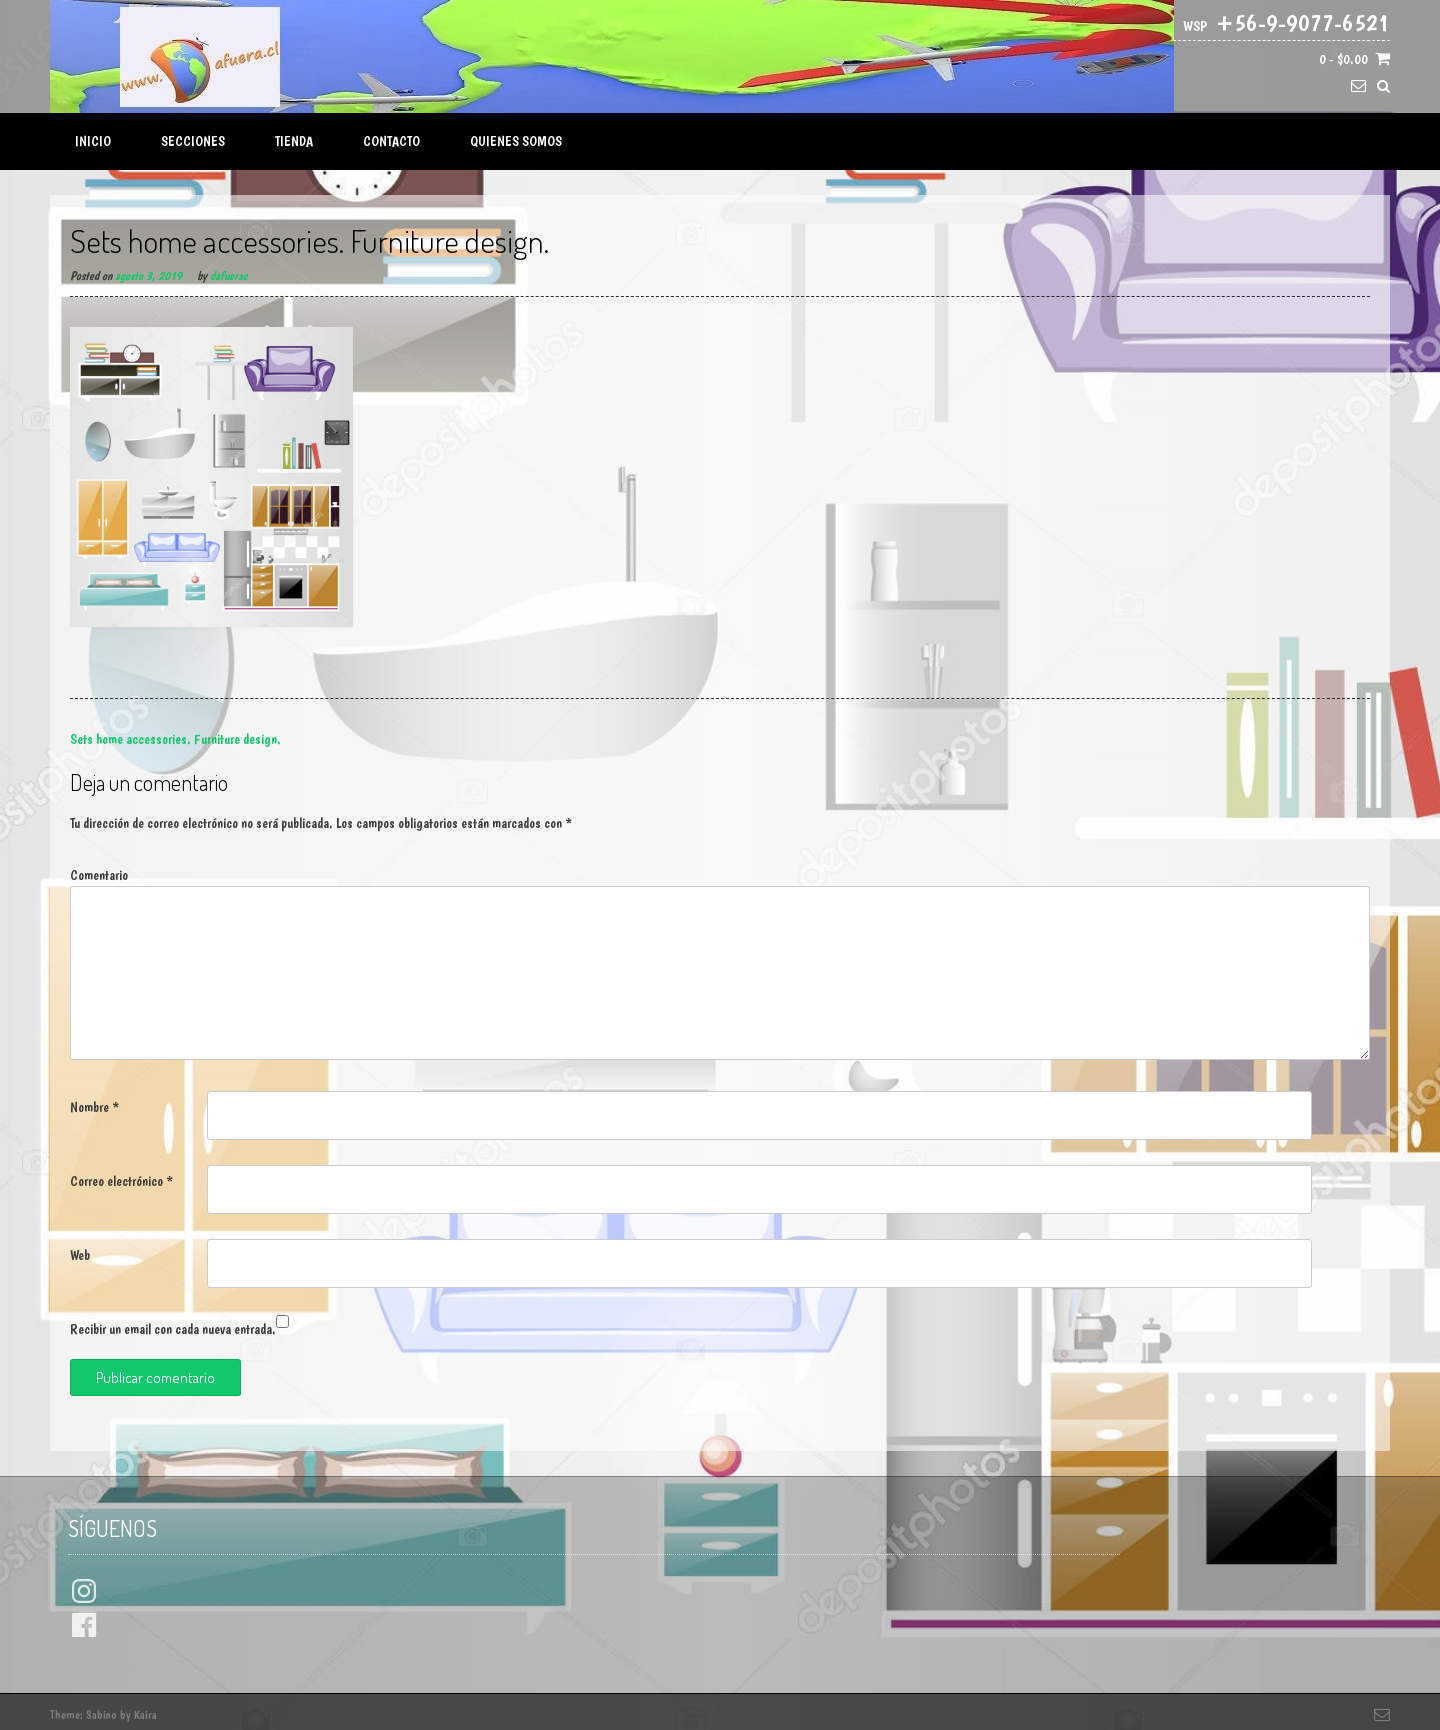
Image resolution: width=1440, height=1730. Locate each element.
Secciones (193, 141)
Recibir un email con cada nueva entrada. (173, 1329)
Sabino (101, 1715)
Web (80, 1255)
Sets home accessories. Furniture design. (175, 739)
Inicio (93, 141)
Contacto (391, 141)
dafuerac (228, 275)
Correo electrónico (121, 1181)
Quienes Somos (516, 141)
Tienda (294, 141)
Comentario (99, 875)
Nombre (94, 1107)
